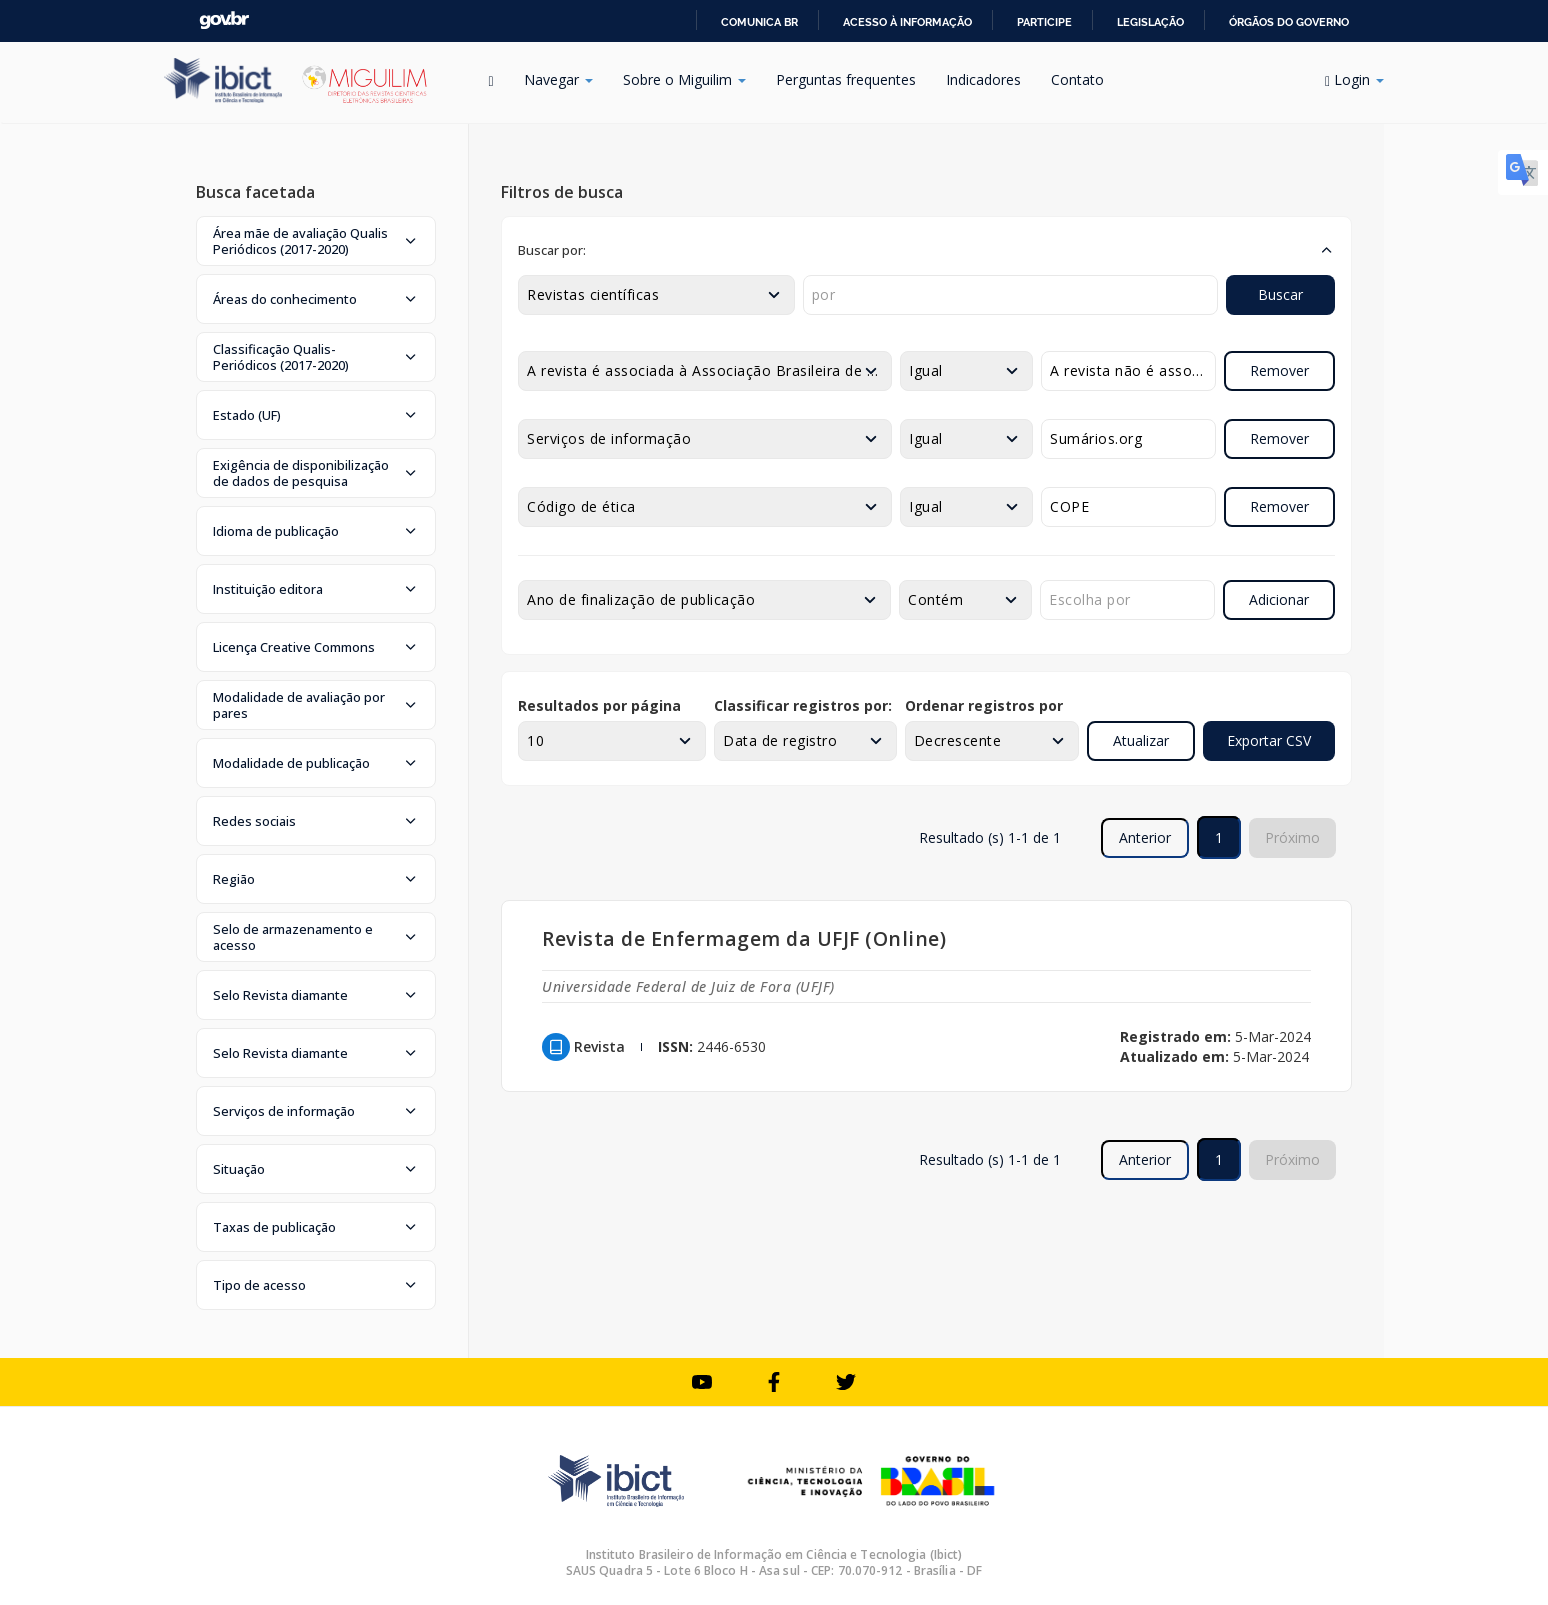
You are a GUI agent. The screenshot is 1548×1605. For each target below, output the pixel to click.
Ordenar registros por (984, 705)
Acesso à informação (907, 22)
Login (1354, 79)
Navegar (558, 79)
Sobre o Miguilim (684, 79)
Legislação (1150, 22)
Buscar (1280, 294)
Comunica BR (759, 22)
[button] (316, 241)
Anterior (1145, 837)
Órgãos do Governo (1289, 22)
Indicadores (983, 79)
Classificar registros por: (803, 705)
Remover (1279, 370)
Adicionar (1279, 599)
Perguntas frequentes (846, 79)
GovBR (224, 20)
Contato (1077, 79)
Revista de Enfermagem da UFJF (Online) (744, 938)
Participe (1044, 22)
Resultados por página (599, 705)
